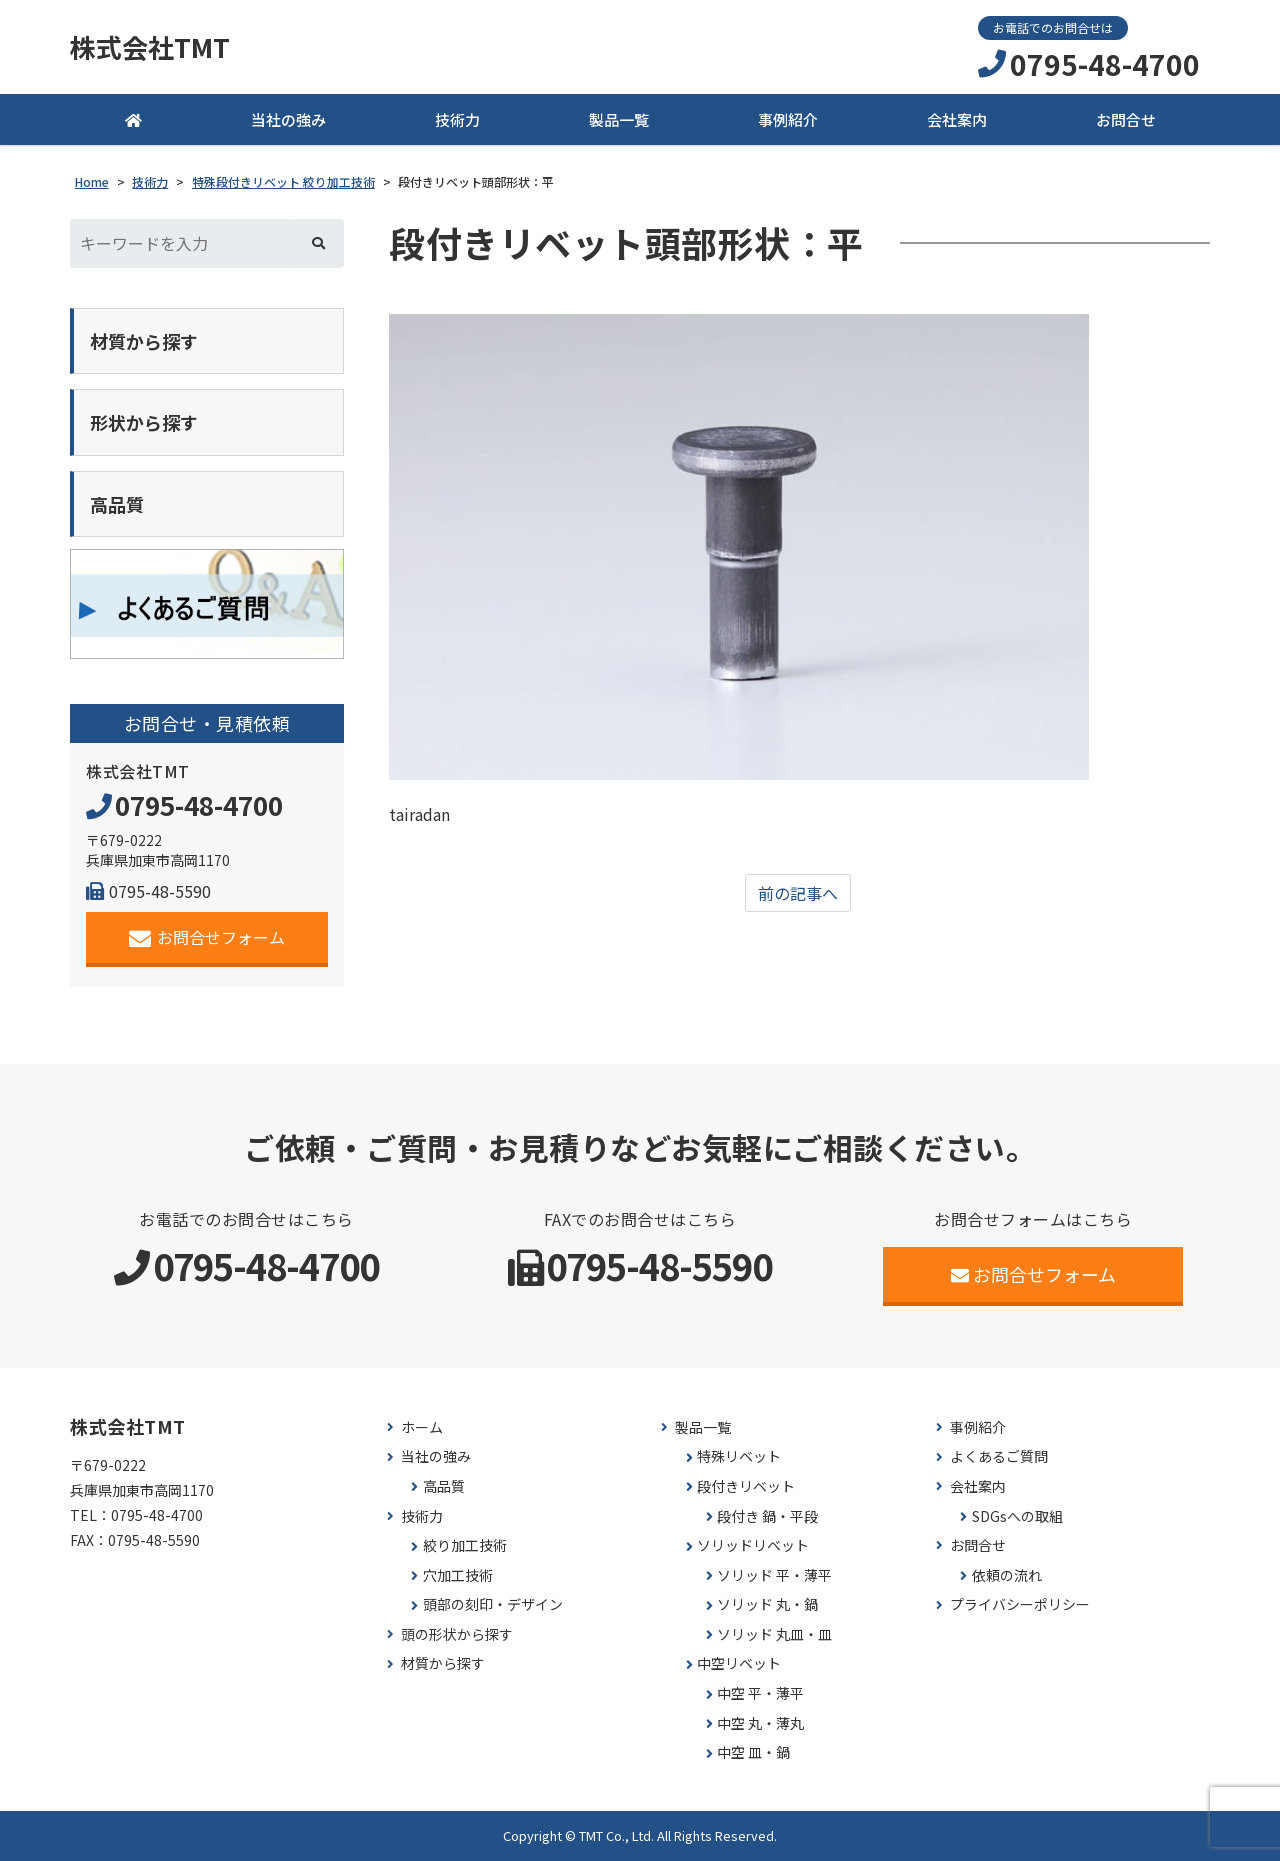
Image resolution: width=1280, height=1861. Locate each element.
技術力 (457, 119)
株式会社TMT (150, 47)
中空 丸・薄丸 (760, 1723)
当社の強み (288, 119)
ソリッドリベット (753, 1545)
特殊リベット (739, 1456)
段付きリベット (746, 1486)
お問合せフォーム (207, 937)
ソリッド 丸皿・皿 (774, 1634)
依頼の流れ (1007, 1575)
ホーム (422, 1427)
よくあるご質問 (999, 1456)
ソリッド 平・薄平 (774, 1575)
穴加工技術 (458, 1575)
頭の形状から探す (457, 1634)
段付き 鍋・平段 (767, 1516)
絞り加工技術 (465, 1545)
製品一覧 (619, 119)
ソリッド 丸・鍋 (767, 1604)
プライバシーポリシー (1020, 1604)
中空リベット (739, 1663)
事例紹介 (788, 119)
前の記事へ (798, 893)
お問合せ (1126, 119)
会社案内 (957, 119)
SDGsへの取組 (1017, 1516)
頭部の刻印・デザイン (493, 1604)
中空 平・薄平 (760, 1693)
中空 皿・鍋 (753, 1752)
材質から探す (443, 1663)
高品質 (444, 1486)
